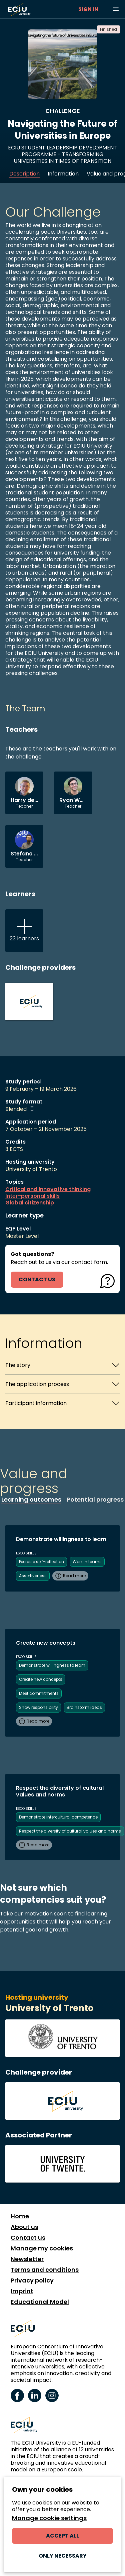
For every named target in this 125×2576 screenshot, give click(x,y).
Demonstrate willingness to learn (52, 1665)
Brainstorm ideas (84, 1707)
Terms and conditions (45, 2270)
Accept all (62, 2536)
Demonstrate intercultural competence (58, 1817)
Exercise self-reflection (41, 1561)
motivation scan (45, 1913)
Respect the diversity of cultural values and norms (70, 1831)
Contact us (28, 2238)
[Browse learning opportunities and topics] (116, 9)
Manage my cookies (42, 2248)
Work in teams (87, 1561)
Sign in (88, 9)
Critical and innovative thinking (48, 1189)
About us (24, 2227)
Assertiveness (33, 1575)
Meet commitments (39, 1693)
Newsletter (27, 2259)
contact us (37, 1279)
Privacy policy (32, 2280)
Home (20, 2216)
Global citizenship (29, 1202)
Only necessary (63, 2556)
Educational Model (40, 2302)
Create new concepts (40, 1679)
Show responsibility (38, 1707)
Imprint (22, 2291)
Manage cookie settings (49, 2518)
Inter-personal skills (32, 1196)
